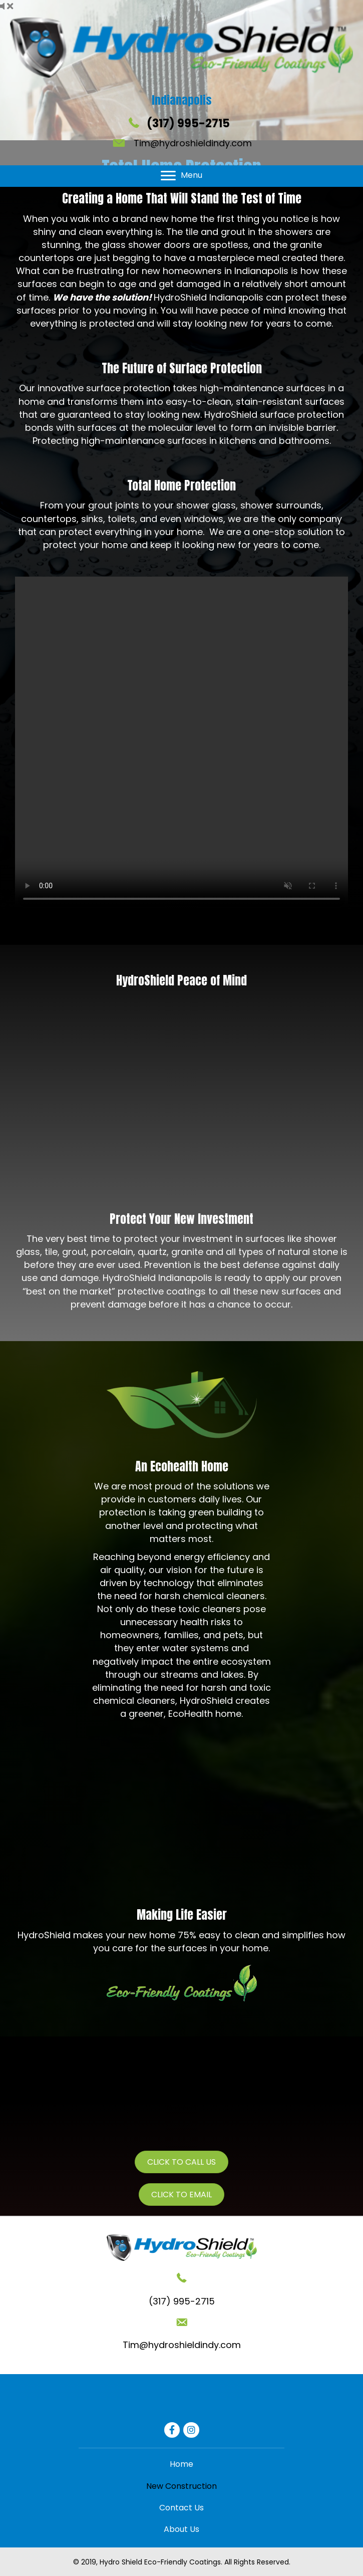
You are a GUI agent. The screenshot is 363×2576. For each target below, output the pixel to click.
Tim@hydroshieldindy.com (193, 143)
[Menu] (181, 175)
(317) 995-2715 (188, 123)
